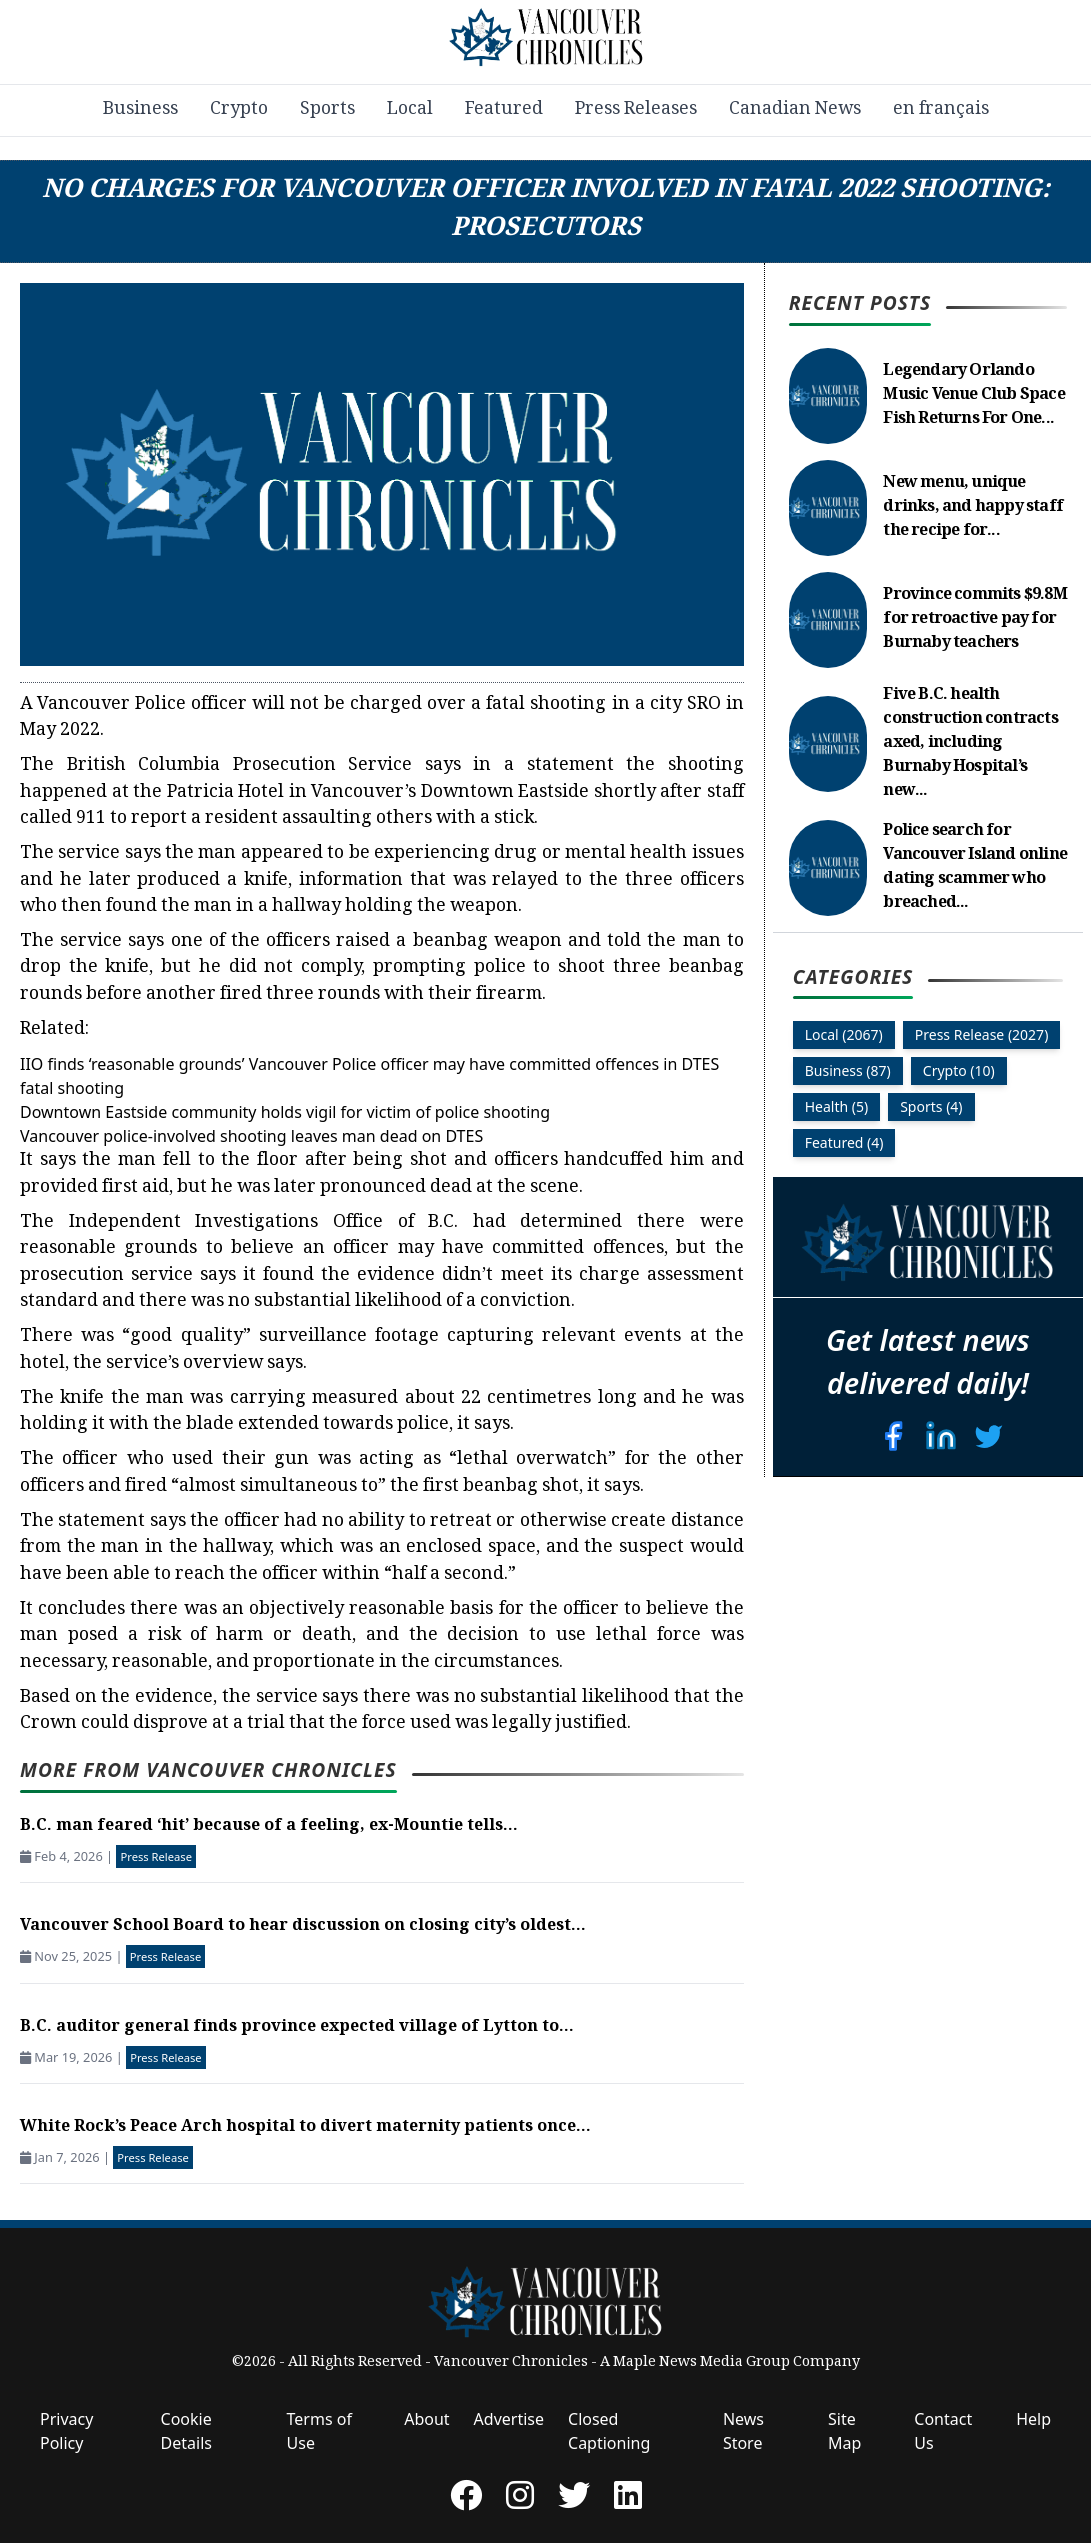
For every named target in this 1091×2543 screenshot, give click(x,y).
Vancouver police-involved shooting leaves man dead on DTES (251, 1136)
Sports (327, 110)
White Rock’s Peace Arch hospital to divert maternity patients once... (305, 2127)
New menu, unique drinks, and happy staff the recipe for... (973, 507)
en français (941, 110)
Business (140, 110)
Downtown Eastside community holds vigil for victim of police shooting (285, 1112)
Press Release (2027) (982, 1034)
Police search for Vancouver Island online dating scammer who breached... (975, 867)
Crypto (239, 110)
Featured (504, 110)
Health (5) (837, 1106)
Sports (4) (931, 1106)
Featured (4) (844, 1142)
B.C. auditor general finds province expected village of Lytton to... (297, 2027)
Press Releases (636, 110)
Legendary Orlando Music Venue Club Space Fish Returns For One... (973, 395)
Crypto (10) (959, 1070)
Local (410, 110)
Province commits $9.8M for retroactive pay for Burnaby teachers (974, 619)
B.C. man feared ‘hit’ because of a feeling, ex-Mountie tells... (269, 1826)
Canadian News (795, 110)
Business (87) (848, 1070)
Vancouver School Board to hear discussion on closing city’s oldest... (303, 1926)
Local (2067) (844, 1034)
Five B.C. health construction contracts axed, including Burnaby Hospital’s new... (970, 743)
